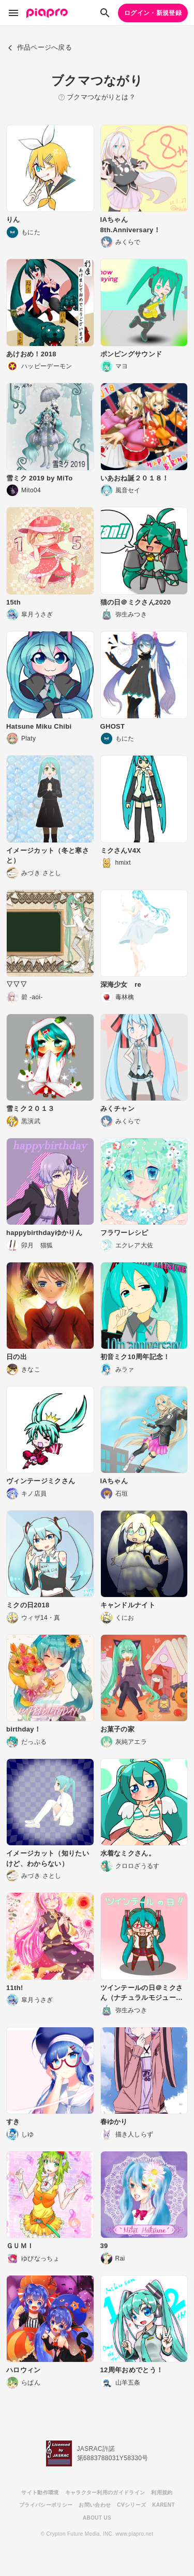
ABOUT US (97, 2518)
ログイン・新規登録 (153, 13)
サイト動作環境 (39, 2492)
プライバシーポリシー (45, 2505)
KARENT (163, 2505)
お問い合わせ (95, 2505)
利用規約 (161, 2492)
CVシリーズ (131, 2505)
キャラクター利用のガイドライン (105, 2492)
